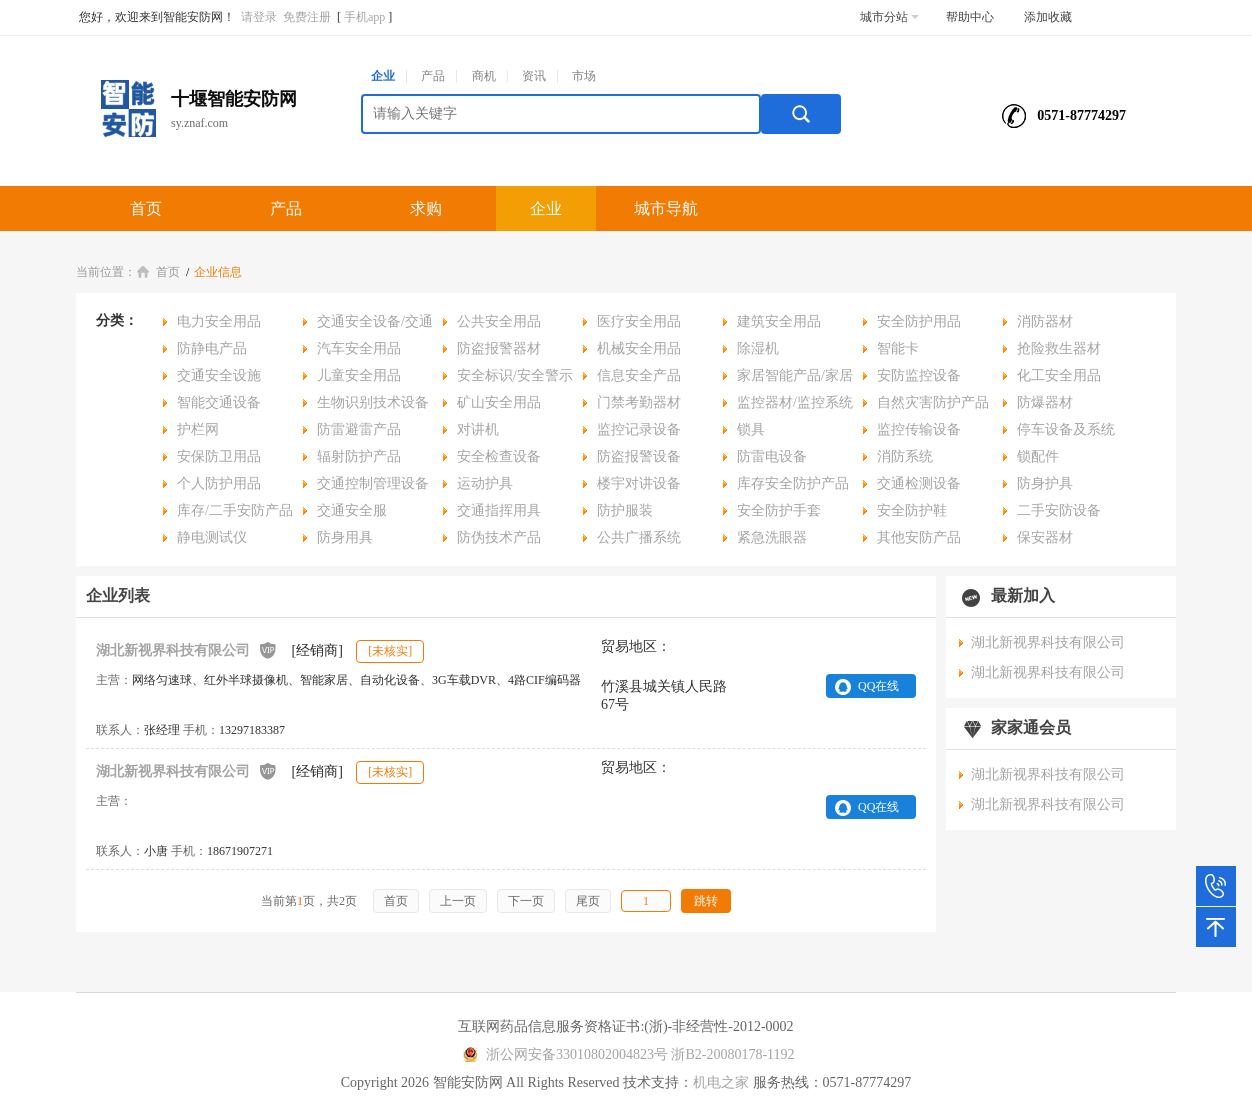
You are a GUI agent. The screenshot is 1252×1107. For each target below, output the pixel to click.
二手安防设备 (1059, 510)
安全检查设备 (499, 456)
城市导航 (666, 208)
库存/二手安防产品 (235, 510)
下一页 (526, 901)
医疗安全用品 (639, 321)
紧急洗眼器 (772, 537)
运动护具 (485, 483)
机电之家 (721, 1082)
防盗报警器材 (499, 348)
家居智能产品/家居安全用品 (788, 378)
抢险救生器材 (1059, 348)
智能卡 (898, 348)
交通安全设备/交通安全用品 (368, 324)
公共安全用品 (499, 321)
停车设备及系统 (1066, 429)
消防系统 (905, 456)
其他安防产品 (919, 537)
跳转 (706, 901)
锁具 (751, 429)
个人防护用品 (219, 483)
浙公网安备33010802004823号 (562, 1054)
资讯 (534, 76)
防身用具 (345, 537)
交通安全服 (352, 510)
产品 (433, 76)
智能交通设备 (219, 402)
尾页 (588, 901)
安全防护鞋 (912, 510)
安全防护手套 (779, 510)
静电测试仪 (212, 537)
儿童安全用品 (359, 375)
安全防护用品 (919, 321)
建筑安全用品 (779, 321)
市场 (584, 76)
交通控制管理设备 (373, 483)
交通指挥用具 (499, 510)
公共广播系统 (639, 537)
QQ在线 (878, 686)
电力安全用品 (219, 321)
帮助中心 (970, 17)
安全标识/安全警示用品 (508, 378)
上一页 (458, 901)
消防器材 (1045, 321)
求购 (426, 208)
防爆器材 (1045, 402)
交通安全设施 (219, 375)
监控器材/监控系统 (795, 402)
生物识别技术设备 (373, 402)
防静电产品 (212, 348)
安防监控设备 (919, 375)
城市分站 (889, 17)
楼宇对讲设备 (639, 483)
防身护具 (1045, 483)
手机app (364, 17)
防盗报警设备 (639, 456)
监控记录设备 (639, 429)
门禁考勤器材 (639, 402)
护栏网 (198, 429)
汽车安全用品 (359, 348)
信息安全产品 (639, 375)
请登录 (259, 17)
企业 (383, 76)
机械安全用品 (639, 348)
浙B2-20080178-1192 (732, 1054)
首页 (146, 208)
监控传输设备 (919, 429)
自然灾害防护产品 (933, 402)
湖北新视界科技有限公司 (187, 649)
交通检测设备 (919, 483)
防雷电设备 (772, 456)
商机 (484, 76)
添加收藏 (1048, 17)
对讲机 (478, 429)
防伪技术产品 (499, 537)
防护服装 (625, 510)
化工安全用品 (1059, 375)
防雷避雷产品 (359, 429)
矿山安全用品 (499, 402)
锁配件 (1038, 456)
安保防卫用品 (219, 456)
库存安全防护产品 (793, 483)
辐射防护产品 (359, 456)
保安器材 (1045, 537)
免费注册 (307, 17)
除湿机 (758, 348)
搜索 (801, 114)
